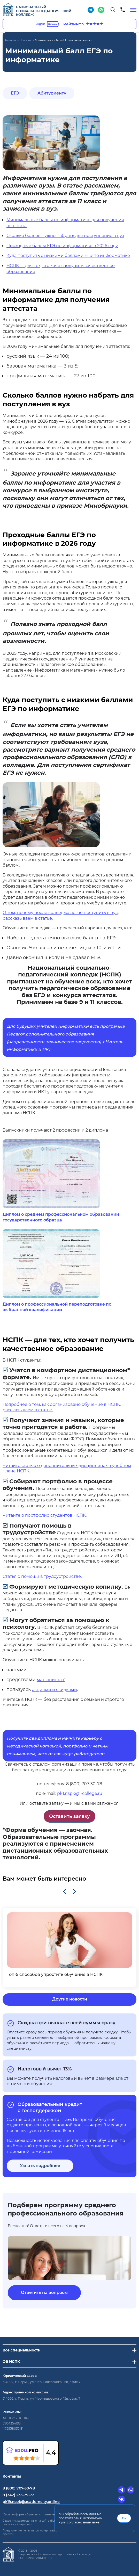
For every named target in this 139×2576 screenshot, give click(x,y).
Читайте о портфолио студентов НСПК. (45, 1515)
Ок (124, 2518)
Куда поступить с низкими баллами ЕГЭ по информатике (68, 255)
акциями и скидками (54, 1689)
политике (91, 2522)
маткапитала (50, 1679)
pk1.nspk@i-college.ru (79, 1793)
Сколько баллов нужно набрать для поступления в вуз (65, 235)
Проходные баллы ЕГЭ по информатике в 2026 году (62, 245)
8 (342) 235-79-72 (18, 2495)
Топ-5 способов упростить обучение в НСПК (55, 1974)
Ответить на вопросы (44, 2292)
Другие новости (69, 1999)
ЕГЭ (15, 93)
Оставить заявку (69, 1816)
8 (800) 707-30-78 (19, 2488)
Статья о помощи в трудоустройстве (42, 1576)
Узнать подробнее (40, 2165)
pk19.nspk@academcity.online (31, 2501)
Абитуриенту (51, 93)
